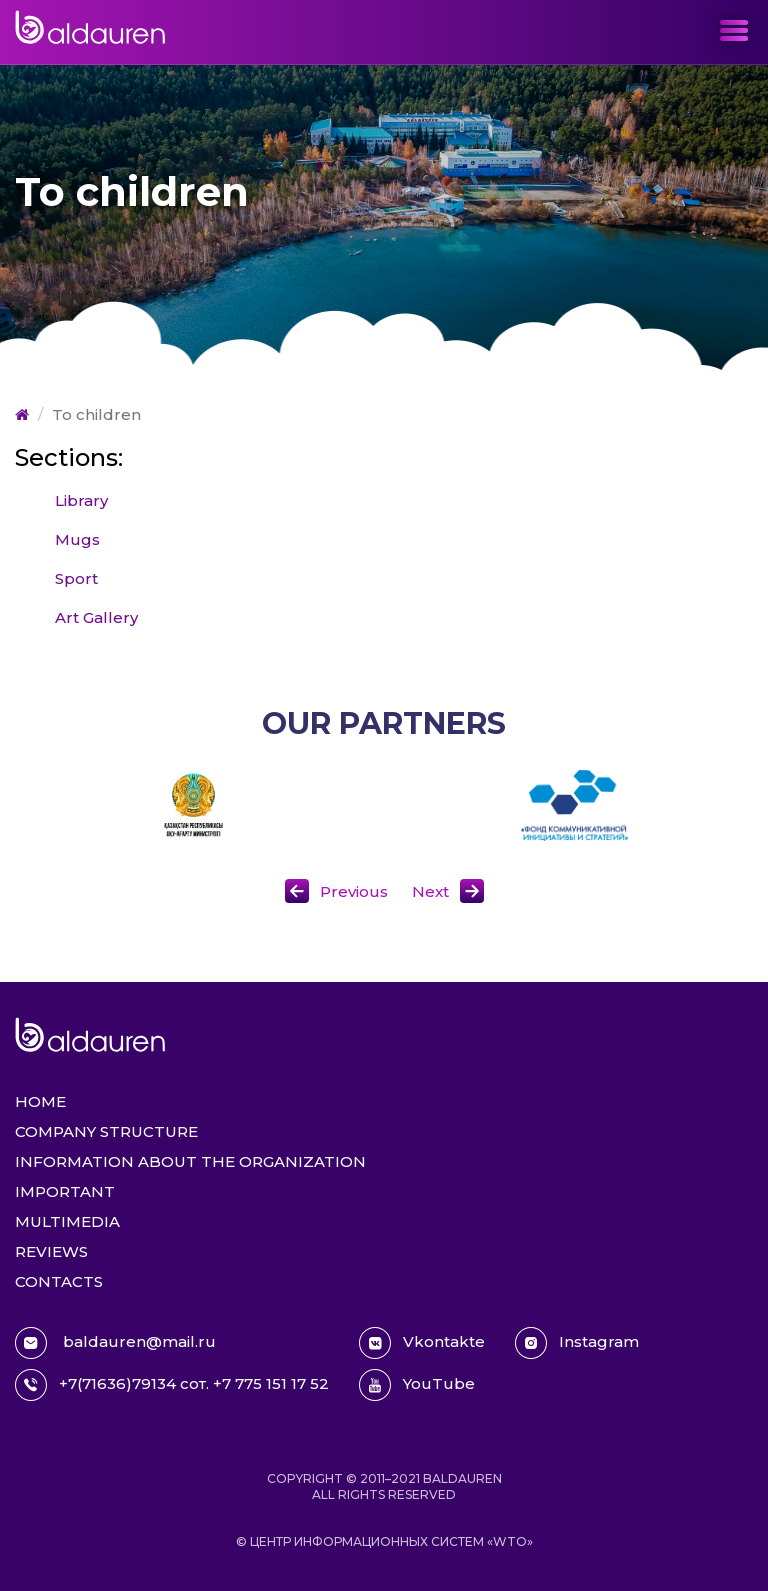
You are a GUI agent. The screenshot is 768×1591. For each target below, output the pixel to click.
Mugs (77, 539)
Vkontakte (422, 1343)
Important (65, 1191)
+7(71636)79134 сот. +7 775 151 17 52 (172, 1385)
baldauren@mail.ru (115, 1343)
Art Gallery (96, 617)
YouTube (417, 1385)
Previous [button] (354, 891)
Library (81, 500)
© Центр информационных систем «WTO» (384, 1541)
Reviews (51, 1251)
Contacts (59, 1281)
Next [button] (430, 891)
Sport (76, 578)
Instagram (577, 1343)
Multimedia (67, 1221)
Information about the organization (190, 1161)
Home (40, 1101)
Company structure (106, 1131)
